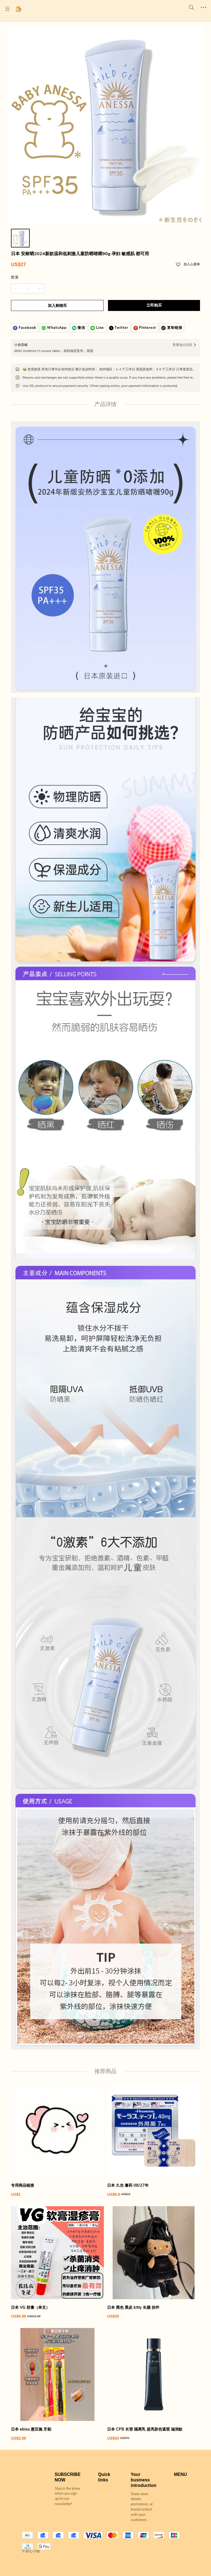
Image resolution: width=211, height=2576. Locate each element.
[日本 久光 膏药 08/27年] (153, 2140)
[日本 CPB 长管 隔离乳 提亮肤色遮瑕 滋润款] (153, 2384)
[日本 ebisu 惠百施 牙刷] (57, 2384)
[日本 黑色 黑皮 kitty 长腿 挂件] (153, 2262)
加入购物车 (57, 305)
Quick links (104, 2477)
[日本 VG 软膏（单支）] (57, 2262)
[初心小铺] (18, 8)
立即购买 (154, 305)
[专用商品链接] (57, 2140)
